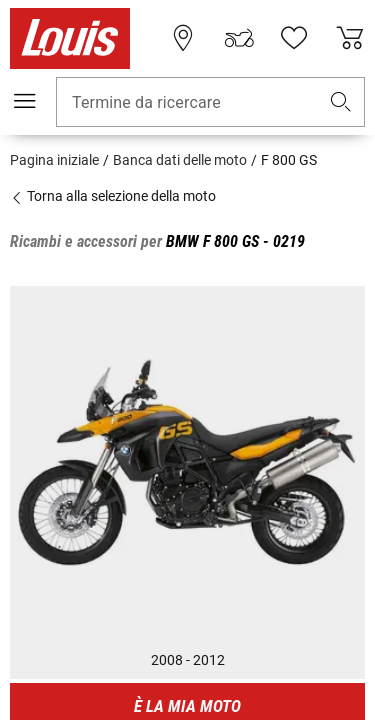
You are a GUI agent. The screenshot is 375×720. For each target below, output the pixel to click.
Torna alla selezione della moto (113, 196)
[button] (341, 102)
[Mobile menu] (25, 101)
